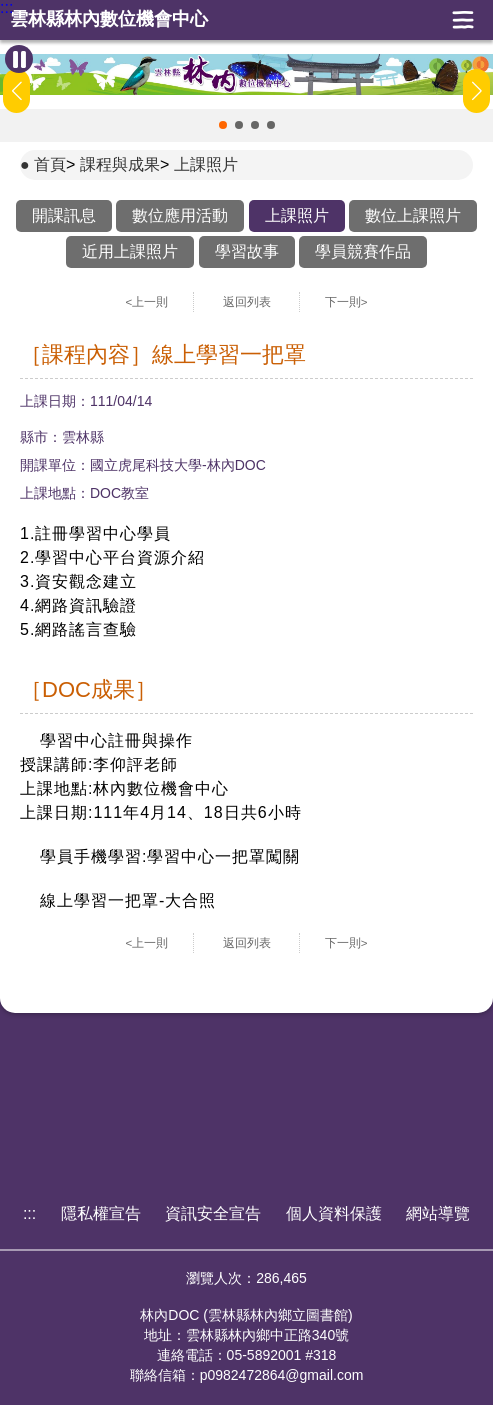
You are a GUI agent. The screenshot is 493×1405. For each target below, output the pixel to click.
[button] (223, 125)
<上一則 (147, 302)
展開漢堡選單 (463, 20)
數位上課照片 (413, 215)
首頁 (50, 164)
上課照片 (206, 164)
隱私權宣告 (101, 1213)
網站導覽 (438, 1213)
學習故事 (247, 251)
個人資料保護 (334, 1213)
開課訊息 (64, 215)
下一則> (346, 302)
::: (6, 8)
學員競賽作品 (363, 251)
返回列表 (247, 302)
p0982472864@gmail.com (282, 1375)
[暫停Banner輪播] (19, 59)
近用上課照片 (130, 251)
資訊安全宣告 (213, 1213)
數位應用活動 (180, 215)
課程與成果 (120, 164)
